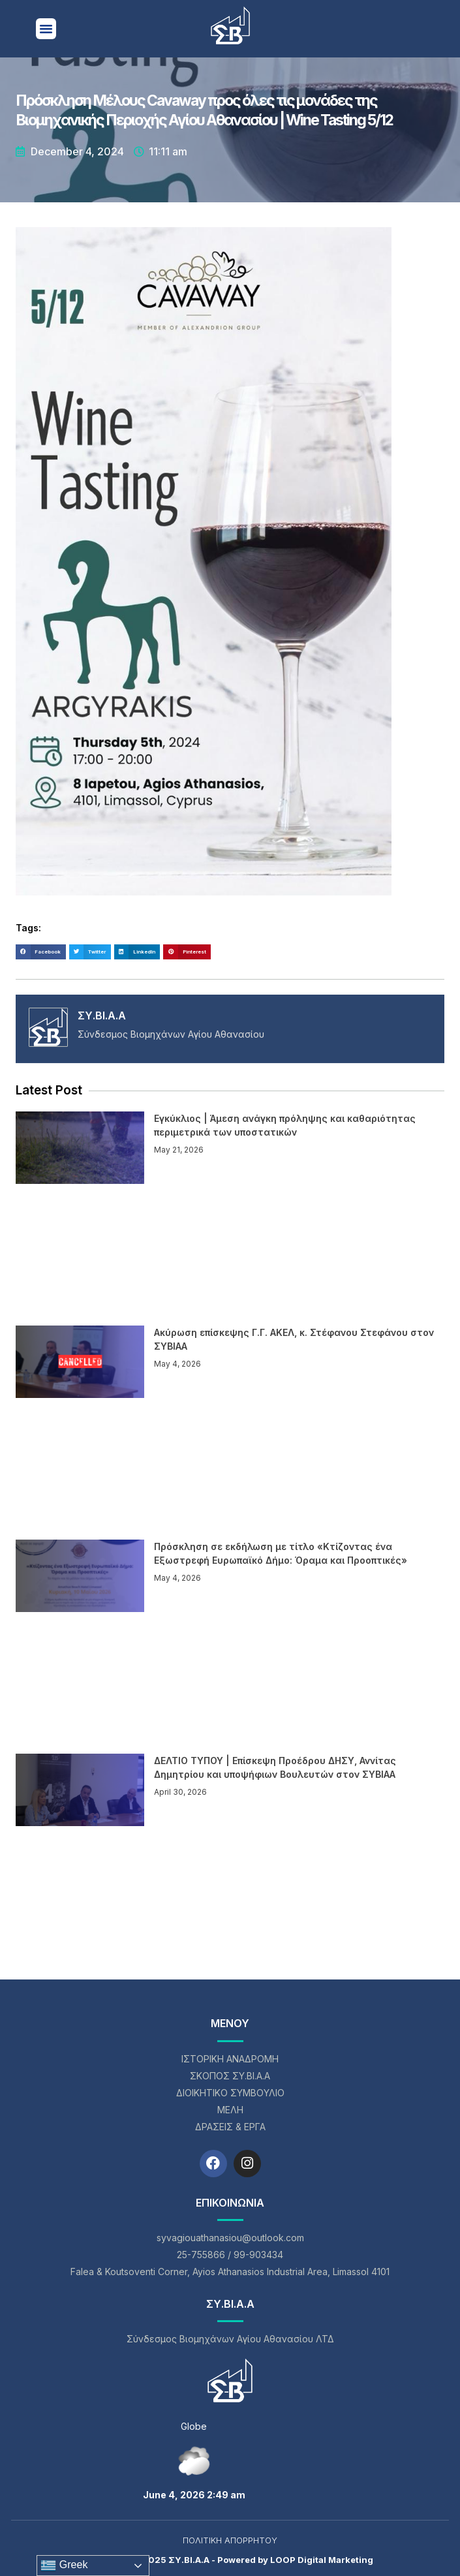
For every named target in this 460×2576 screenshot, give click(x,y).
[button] (46, 28)
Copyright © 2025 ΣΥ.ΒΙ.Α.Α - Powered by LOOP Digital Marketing (230, 2559)
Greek (63, 2565)
